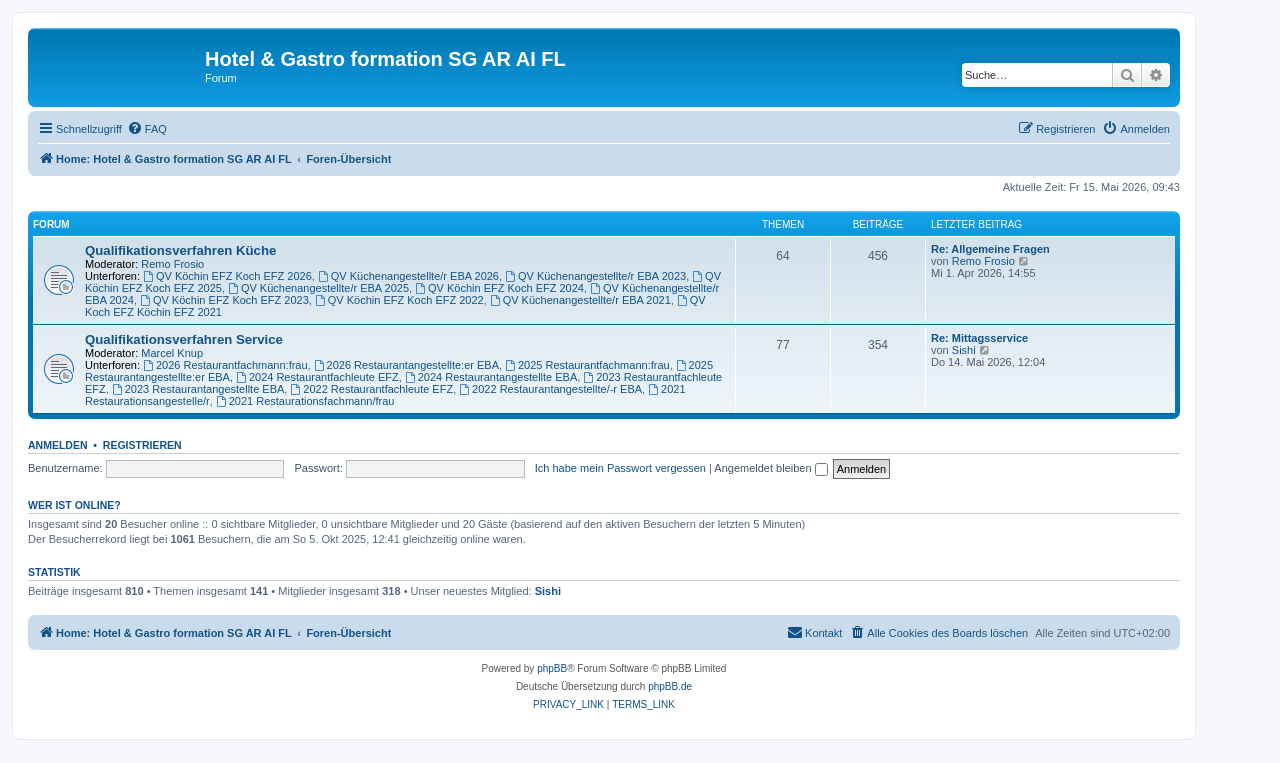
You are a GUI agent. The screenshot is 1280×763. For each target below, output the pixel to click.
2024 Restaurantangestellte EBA (491, 377)
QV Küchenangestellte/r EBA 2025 (318, 288)
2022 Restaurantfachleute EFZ (371, 389)
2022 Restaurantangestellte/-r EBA (550, 389)
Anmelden (58, 445)
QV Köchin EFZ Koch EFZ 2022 (399, 300)
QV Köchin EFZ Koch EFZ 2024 (499, 288)
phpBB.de (670, 686)
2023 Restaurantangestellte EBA (198, 389)
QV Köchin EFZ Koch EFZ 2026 (227, 276)
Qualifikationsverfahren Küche (180, 250)
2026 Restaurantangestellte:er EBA (406, 365)
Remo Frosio (172, 264)
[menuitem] (147, 129)
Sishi (964, 350)
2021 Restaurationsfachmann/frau (305, 401)
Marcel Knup (172, 353)
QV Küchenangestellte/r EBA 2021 (580, 300)
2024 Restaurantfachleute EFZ (317, 377)
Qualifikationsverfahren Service (184, 339)
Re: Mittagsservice (979, 338)
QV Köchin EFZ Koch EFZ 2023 (224, 300)
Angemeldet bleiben (770, 468)
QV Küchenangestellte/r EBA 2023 (595, 276)
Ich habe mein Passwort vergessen (620, 468)
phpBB (552, 668)
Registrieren (142, 445)
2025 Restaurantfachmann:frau (587, 365)
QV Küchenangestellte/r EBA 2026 (408, 276)
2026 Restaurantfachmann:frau (225, 365)
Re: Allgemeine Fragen (990, 249)
